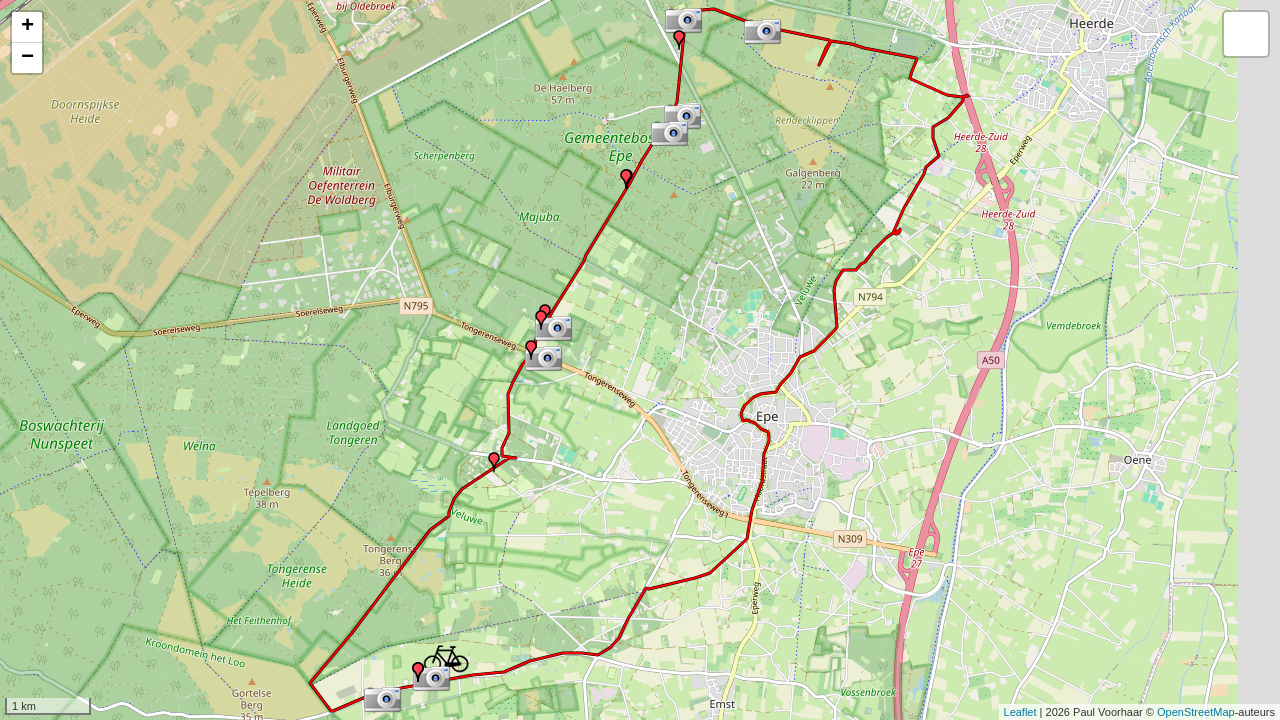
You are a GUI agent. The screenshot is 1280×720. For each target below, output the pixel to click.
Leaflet (1020, 712)
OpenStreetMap (1196, 712)
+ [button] (27, 27)
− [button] (27, 58)
